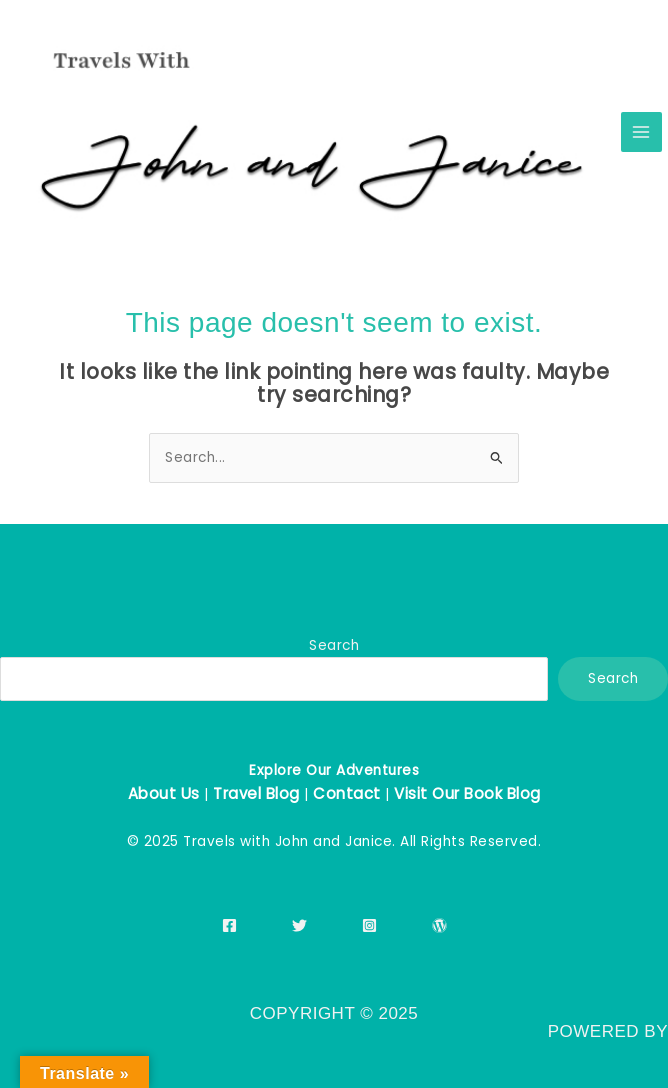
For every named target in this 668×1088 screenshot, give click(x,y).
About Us (164, 793)
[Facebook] (229, 925)
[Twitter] (299, 925)
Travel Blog (256, 793)
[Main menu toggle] (641, 132)
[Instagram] (369, 925)
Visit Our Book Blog (467, 793)
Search (334, 645)
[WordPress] (439, 925)
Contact (347, 793)
